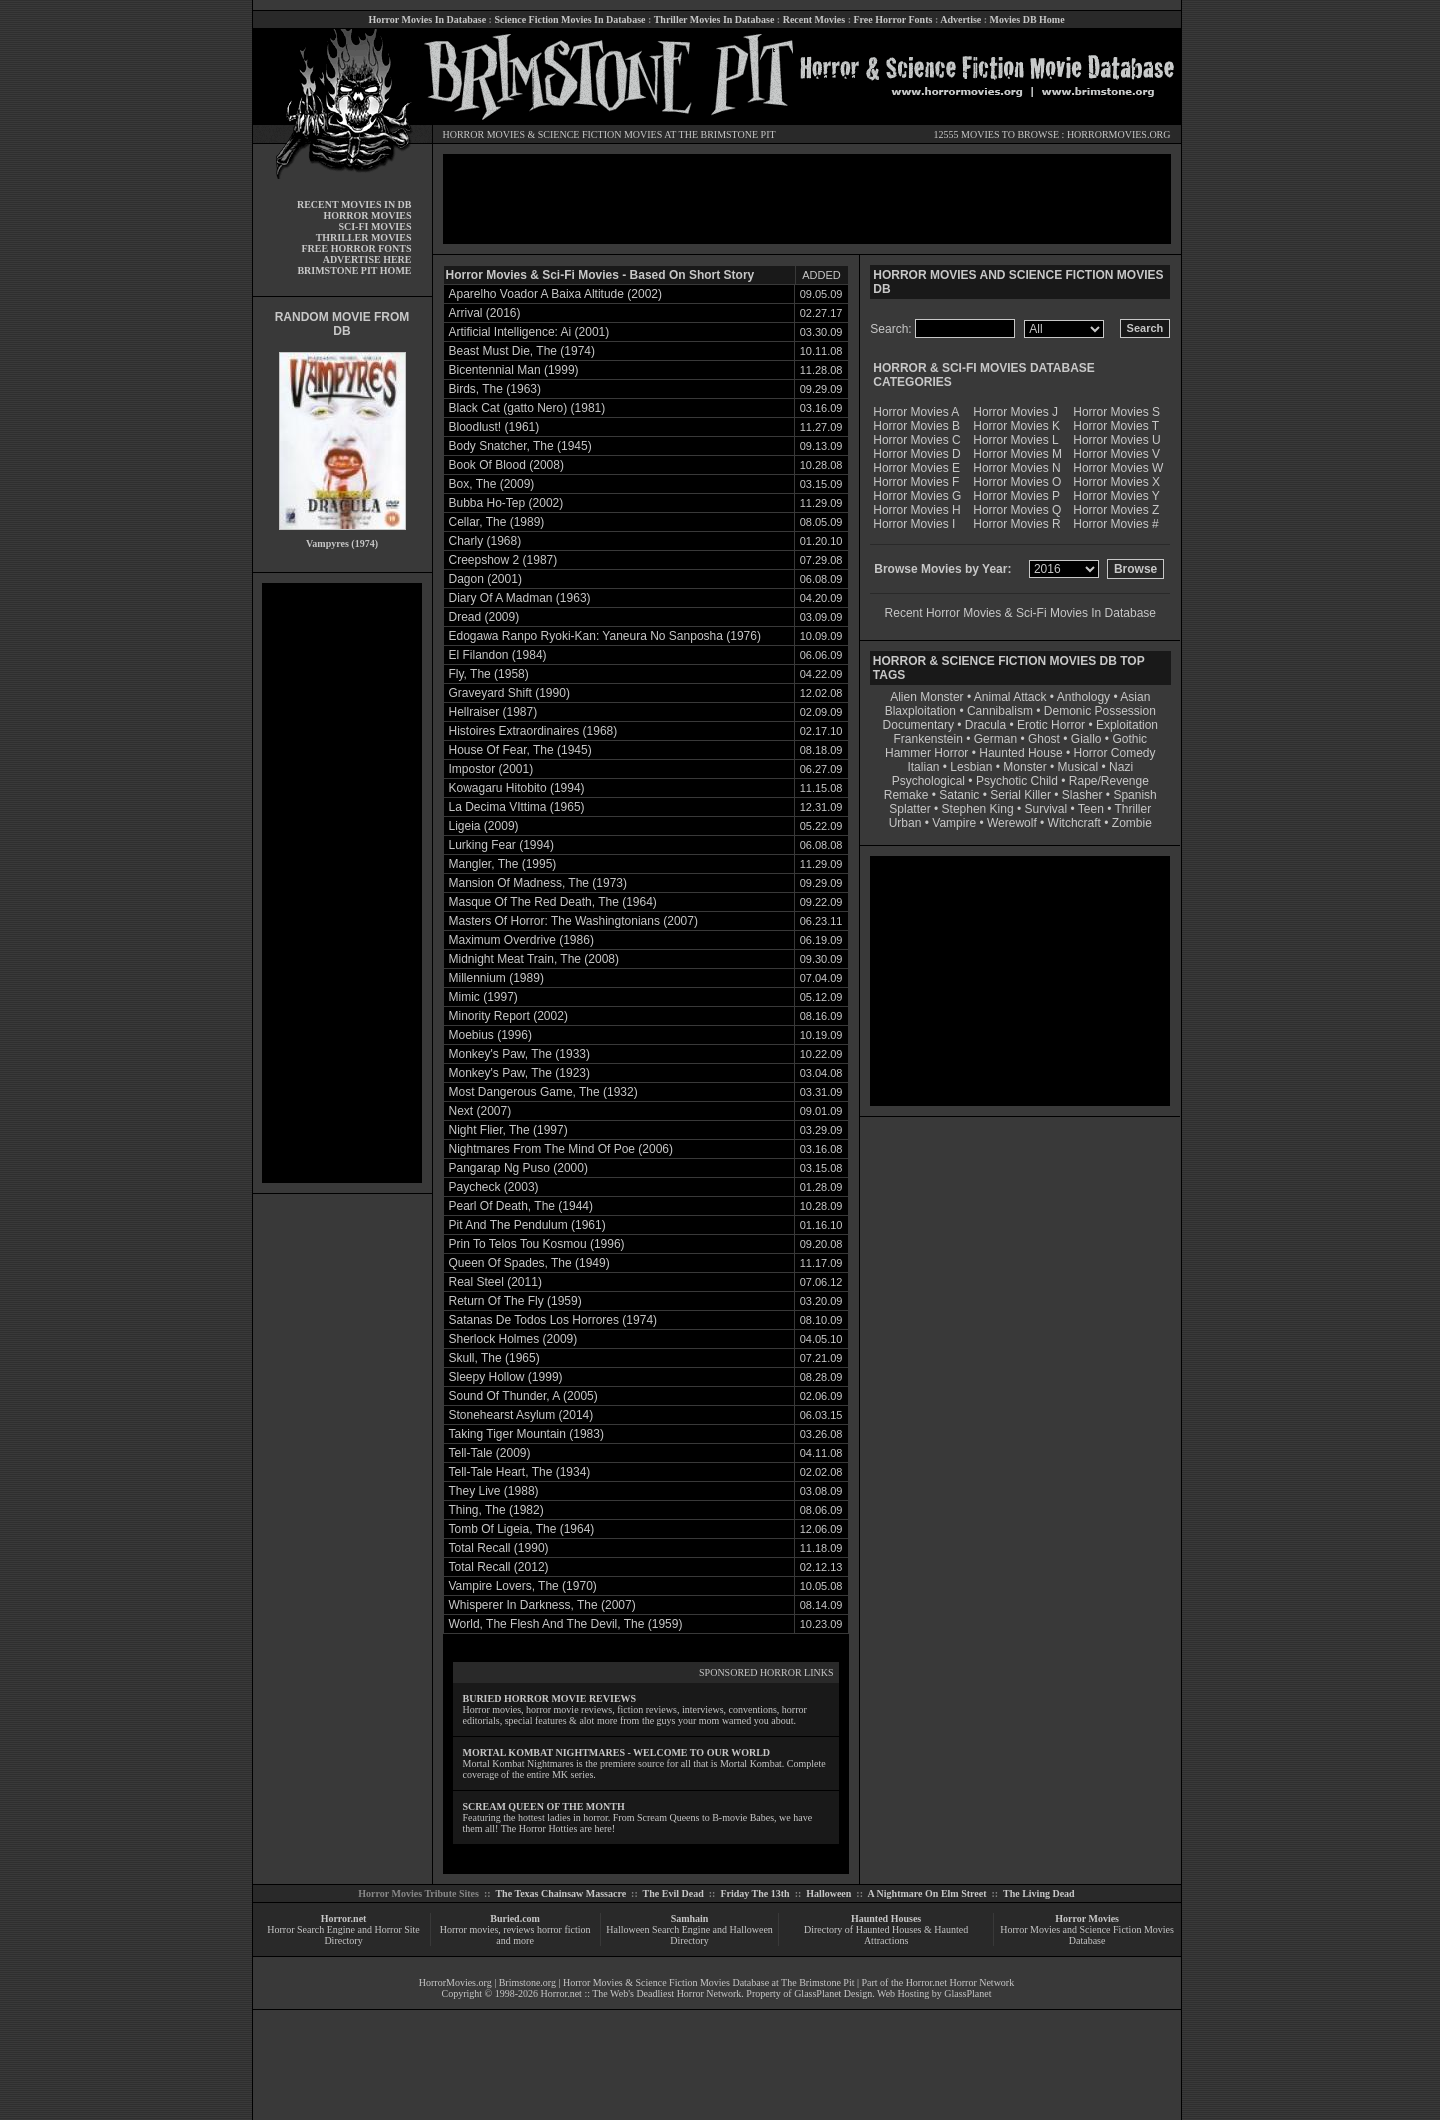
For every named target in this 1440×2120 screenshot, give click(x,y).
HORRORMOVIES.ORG (1119, 134)
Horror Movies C (916, 440)
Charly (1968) (485, 541)
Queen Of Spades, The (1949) (529, 1263)
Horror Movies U (1116, 440)
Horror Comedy (1115, 753)
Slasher (1082, 795)
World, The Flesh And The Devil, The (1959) (566, 1624)
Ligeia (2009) (484, 826)
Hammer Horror (926, 753)
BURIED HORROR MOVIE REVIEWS (550, 1698)
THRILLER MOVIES (364, 237)
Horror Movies (1087, 1918)
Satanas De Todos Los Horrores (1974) (553, 1320)
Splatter (909, 809)
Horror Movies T (1116, 426)
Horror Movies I (914, 524)
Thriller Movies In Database (714, 19)
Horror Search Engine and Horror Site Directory (343, 1935)
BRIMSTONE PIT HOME (354, 270)
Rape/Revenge (1109, 781)
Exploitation (1127, 725)
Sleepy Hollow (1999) (506, 1377)
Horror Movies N (1016, 468)
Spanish (1134, 795)
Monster (1024, 767)
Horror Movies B (916, 426)
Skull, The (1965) (494, 1358)
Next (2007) (480, 1111)
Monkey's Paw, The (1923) (519, 1073)
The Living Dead (1039, 1893)
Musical (1078, 767)
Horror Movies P (1016, 496)
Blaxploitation (920, 711)
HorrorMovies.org (455, 1982)
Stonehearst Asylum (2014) (521, 1415)
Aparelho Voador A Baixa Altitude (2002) (556, 294)
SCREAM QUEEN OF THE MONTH (544, 1806)
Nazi (1121, 767)
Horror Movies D (916, 454)
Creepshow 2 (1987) (503, 560)
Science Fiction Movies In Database (569, 19)
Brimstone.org (527, 1982)
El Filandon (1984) (498, 655)
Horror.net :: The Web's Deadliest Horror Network (641, 1993)
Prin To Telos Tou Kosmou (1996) (537, 1244)
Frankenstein (927, 739)
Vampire (954, 823)
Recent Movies (814, 19)
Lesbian (972, 767)
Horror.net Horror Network (960, 1982)
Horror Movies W (1118, 468)
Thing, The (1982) (496, 1510)
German (995, 739)
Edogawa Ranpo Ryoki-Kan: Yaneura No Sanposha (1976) (605, 636)
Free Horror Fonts (893, 19)
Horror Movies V (1116, 454)
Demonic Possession (1100, 711)
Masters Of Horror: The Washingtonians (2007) (573, 921)
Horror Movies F (916, 482)
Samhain (690, 1918)
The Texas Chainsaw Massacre (560, 1893)
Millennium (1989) (496, 978)
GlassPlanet (967, 1993)
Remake (906, 795)
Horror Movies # (1115, 524)
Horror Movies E (916, 468)
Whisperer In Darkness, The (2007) (542, 1605)
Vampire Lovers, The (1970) (523, 1586)
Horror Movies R (1016, 524)
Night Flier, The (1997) (508, 1130)
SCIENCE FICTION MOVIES (600, 134)
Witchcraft (1074, 823)
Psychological (928, 781)
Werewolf (1012, 823)
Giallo (1086, 739)
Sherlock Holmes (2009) (513, 1339)
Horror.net (344, 1918)
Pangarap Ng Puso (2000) (518, 1168)
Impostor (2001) (491, 769)
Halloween (828, 1893)
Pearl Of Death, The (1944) (521, 1206)
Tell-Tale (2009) (490, 1453)
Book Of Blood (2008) (506, 465)
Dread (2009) (484, 617)
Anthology (1083, 697)
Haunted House (1020, 753)
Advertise (960, 19)
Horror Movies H (916, 510)
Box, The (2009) (492, 484)
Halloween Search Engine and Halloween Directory (689, 1935)
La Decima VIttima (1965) (517, 807)
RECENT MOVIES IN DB (354, 204)
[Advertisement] (342, 883)
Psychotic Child (1017, 781)
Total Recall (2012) (499, 1567)
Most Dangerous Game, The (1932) (543, 1092)
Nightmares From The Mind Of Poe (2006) (561, 1149)
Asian (1135, 697)
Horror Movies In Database (427, 19)
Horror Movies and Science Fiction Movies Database (1087, 1935)
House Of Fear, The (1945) (520, 750)
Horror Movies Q (1017, 510)
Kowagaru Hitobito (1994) (517, 788)
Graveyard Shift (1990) (509, 693)
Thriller (1133, 809)
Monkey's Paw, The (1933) (519, 1054)
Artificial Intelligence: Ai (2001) (529, 332)
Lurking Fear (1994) (501, 845)
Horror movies (469, 1929)
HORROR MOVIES (484, 134)
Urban (905, 823)
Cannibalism (1000, 711)
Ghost (1044, 739)
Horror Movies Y (1116, 496)
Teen (1091, 809)
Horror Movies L (1015, 440)
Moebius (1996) (490, 1035)
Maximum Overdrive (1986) (521, 940)
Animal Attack (1010, 697)
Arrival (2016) (485, 313)
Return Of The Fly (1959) (515, 1301)
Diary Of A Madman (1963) (520, 598)
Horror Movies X (1116, 482)
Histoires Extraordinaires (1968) (533, 731)
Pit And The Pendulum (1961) (527, 1225)
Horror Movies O (1017, 482)
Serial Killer (1020, 795)
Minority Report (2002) (508, 1016)
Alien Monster (926, 697)
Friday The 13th (754, 1893)
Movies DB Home (1027, 19)
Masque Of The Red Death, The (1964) (553, 902)
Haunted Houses (886, 1918)
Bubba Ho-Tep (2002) (506, 503)
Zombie (1132, 823)
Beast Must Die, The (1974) (522, 351)
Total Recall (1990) (499, 1548)
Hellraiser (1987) (493, 712)
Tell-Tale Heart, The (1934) (520, 1472)
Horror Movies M (1017, 454)
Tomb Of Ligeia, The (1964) (522, 1529)
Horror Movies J (1015, 412)
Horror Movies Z (1116, 510)
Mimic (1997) (483, 997)
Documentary (918, 725)
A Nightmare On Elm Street (926, 1893)
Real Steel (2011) (495, 1282)
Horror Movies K (1016, 426)
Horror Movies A (916, 412)
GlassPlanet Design (833, 1993)
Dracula (985, 725)
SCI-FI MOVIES (374, 226)
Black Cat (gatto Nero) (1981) (527, 408)
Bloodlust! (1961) (494, 427)
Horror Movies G (917, 496)
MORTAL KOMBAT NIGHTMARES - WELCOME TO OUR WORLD (617, 1752)
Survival (1046, 809)
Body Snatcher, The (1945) (520, 446)
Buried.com (515, 1918)
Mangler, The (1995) (503, 864)
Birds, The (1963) (495, 389)
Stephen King (978, 809)
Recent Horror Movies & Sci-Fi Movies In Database (1020, 613)
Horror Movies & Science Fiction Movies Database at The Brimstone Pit (708, 1982)
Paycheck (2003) (494, 1187)
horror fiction (564, 1929)
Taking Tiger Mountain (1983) (526, 1434)
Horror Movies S (1116, 412)
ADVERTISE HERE (367, 259)
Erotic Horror (1051, 725)
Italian (923, 767)
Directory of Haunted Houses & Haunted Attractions (886, 1935)
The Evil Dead (673, 1893)
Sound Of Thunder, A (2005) (523, 1396)
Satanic (959, 795)
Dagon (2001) (485, 579)
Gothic (1129, 739)
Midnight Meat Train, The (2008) (534, 959)
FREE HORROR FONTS (356, 248)
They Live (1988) (494, 1491)
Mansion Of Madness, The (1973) (538, 883)
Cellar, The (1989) (497, 522)
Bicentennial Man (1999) (514, 370)
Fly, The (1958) (489, 674)
